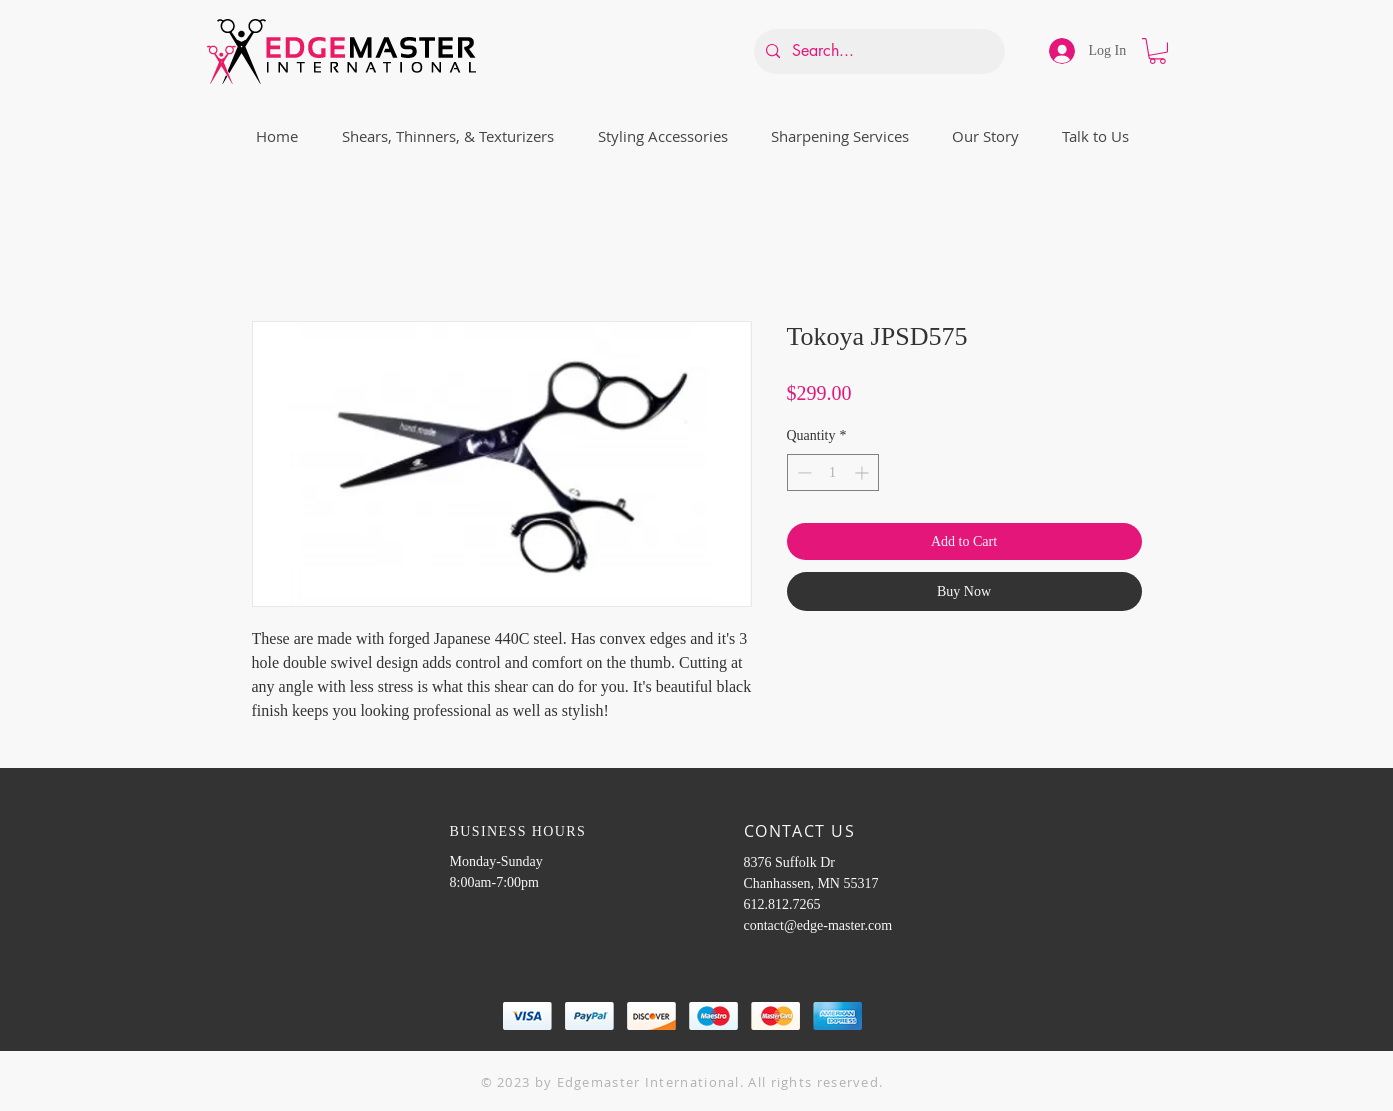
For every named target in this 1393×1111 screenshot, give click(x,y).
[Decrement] (802, 472)
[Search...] (877, 51)
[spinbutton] (833, 472)
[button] (1157, 51)
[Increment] (863, 472)
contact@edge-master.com (818, 925)
